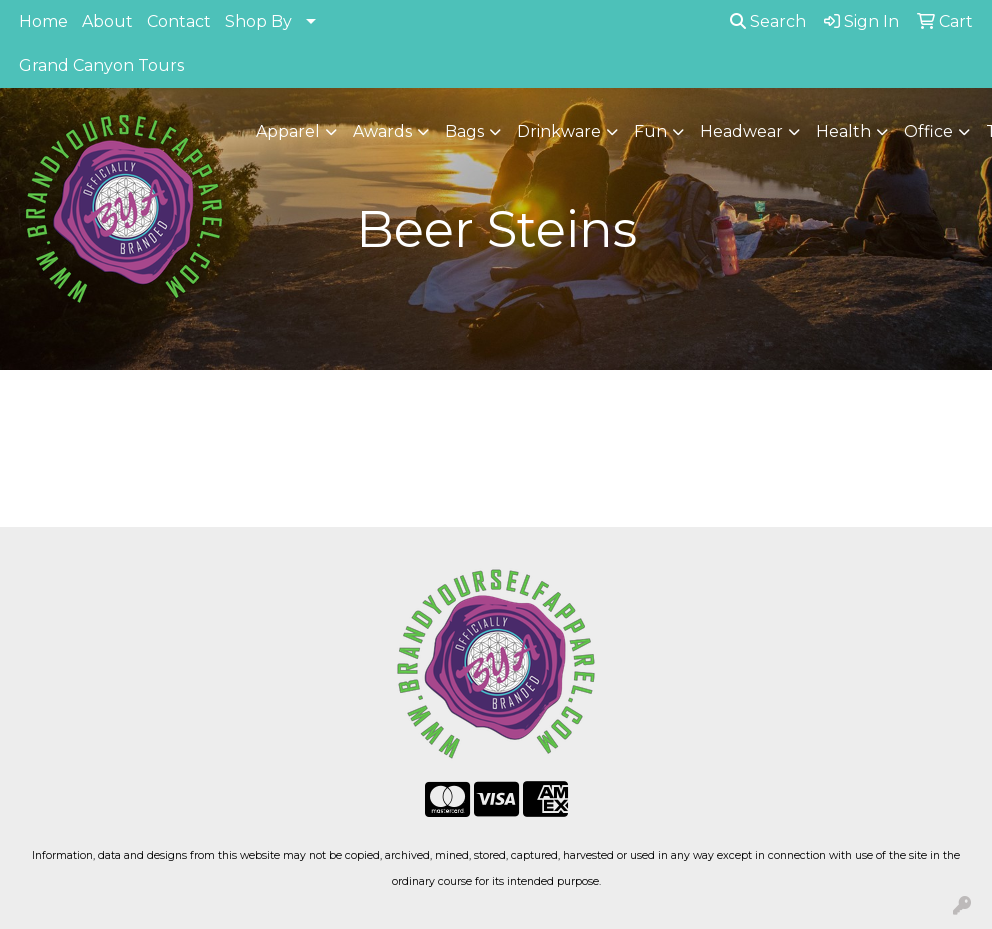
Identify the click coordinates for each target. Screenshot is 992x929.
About (107, 21)
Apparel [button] (288, 131)
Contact (179, 21)
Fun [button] (650, 131)
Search (768, 21)
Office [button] (928, 131)
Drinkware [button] (559, 131)
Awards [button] (382, 131)
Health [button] (843, 131)
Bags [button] (464, 131)
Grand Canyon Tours (101, 65)
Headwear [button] (741, 131)
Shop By (258, 21)
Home (43, 21)
